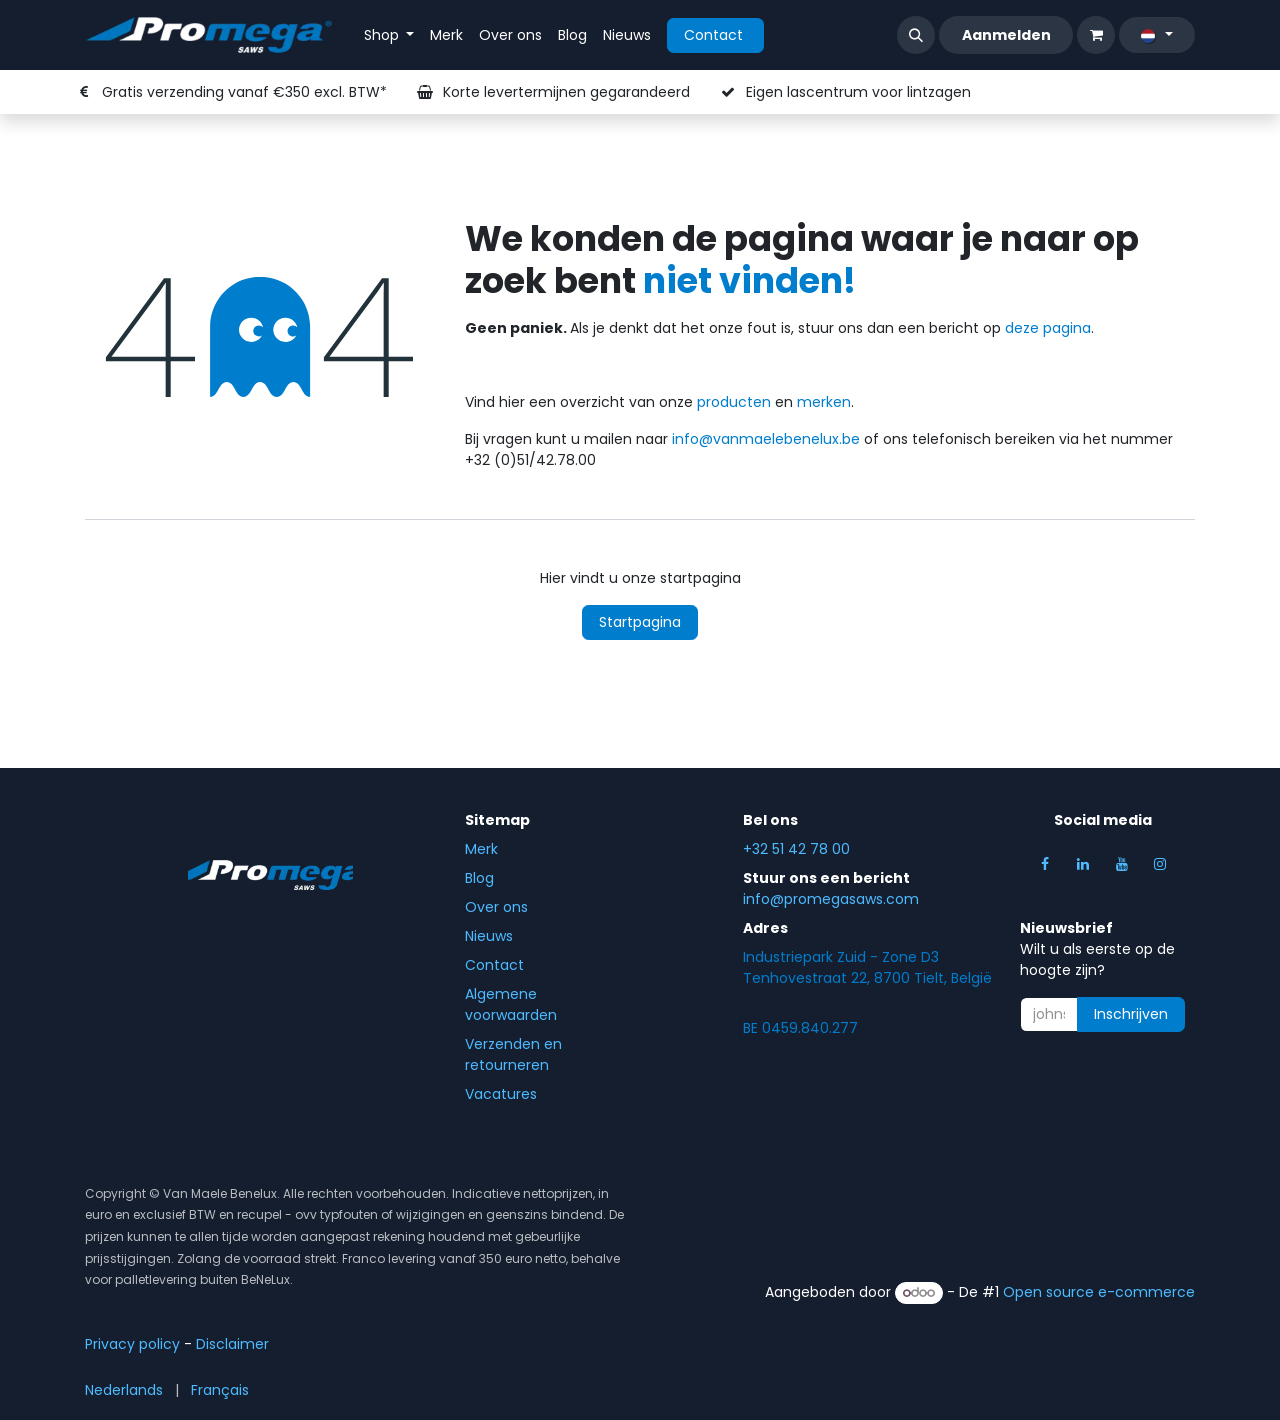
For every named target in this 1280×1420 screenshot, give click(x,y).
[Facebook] (1045, 864)
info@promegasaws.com (831, 899)
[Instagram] (1160, 864)
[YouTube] (1122, 864)
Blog (479, 878)
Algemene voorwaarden (511, 1004)
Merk (481, 849)
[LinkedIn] (1083, 864)
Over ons (496, 907)
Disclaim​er (232, 1344)
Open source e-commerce (1099, 1292)
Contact (715, 35)
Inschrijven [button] (1131, 1014)
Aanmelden (1006, 35)
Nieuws (489, 936)
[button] (916, 35)
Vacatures (503, 1094)
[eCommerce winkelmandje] (1096, 35)
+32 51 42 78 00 (796, 849)
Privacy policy (132, 1344)
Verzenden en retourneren (513, 1054)
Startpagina (640, 622)
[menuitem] (389, 35)
